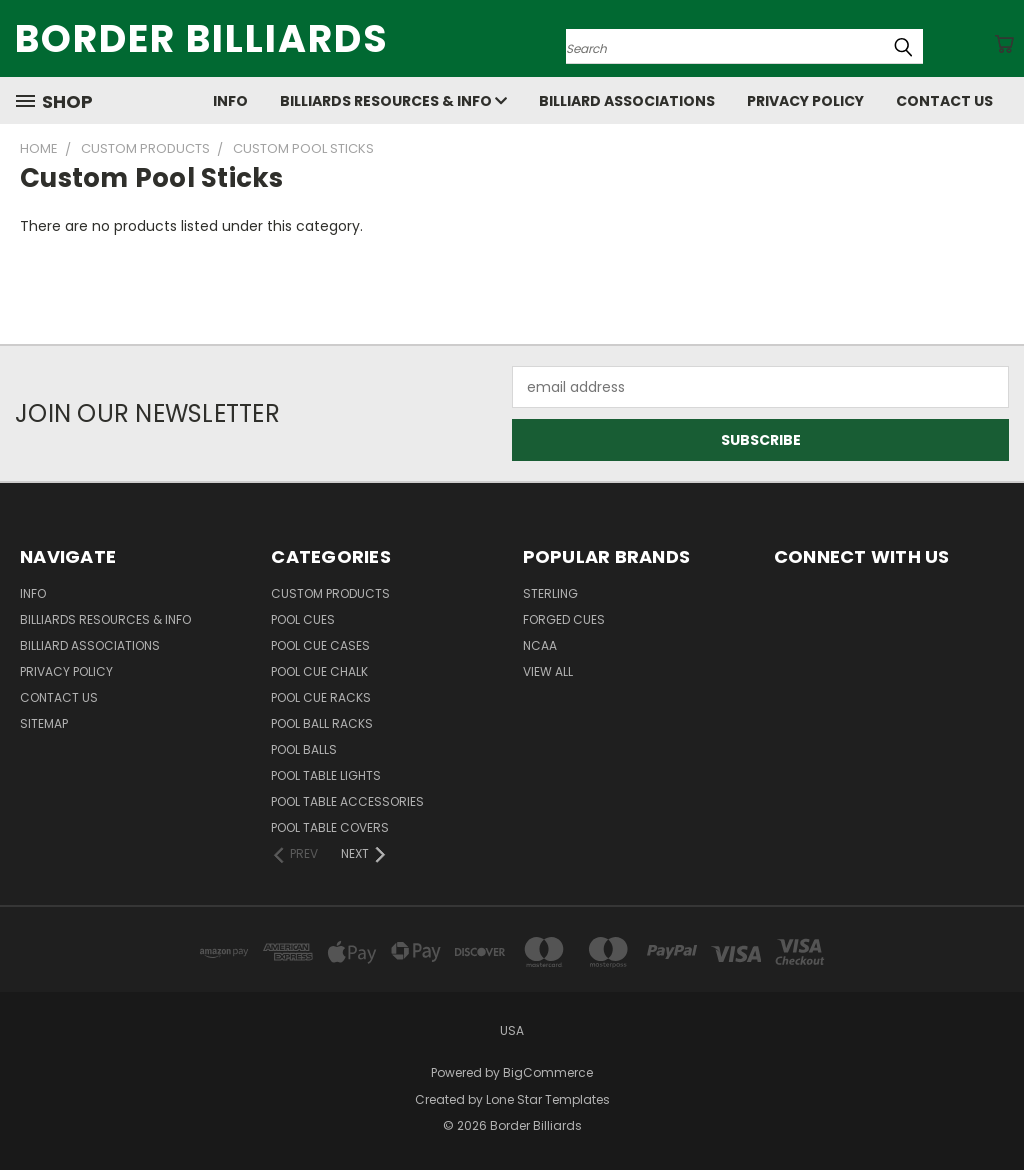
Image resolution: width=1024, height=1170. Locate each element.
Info (230, 101)
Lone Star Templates (548, 1099)
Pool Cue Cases (320, 645)
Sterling (550, 593)
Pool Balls (304, 749)
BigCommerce (548, 1072)
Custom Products (330, 593)
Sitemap (44, 723)
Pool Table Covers (330, 827)
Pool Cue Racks (321, 697)
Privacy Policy (805, 101)
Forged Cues (564, 619)
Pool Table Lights (326, 775)
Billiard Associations (627, 101)
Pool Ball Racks (322, 723)
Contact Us (944, 101)
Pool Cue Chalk (319, 671)
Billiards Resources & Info (393, 101)
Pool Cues (303, 619)
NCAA (540, 645)
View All (548, 671)
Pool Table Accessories (347, 801)
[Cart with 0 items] (1004, 44)
